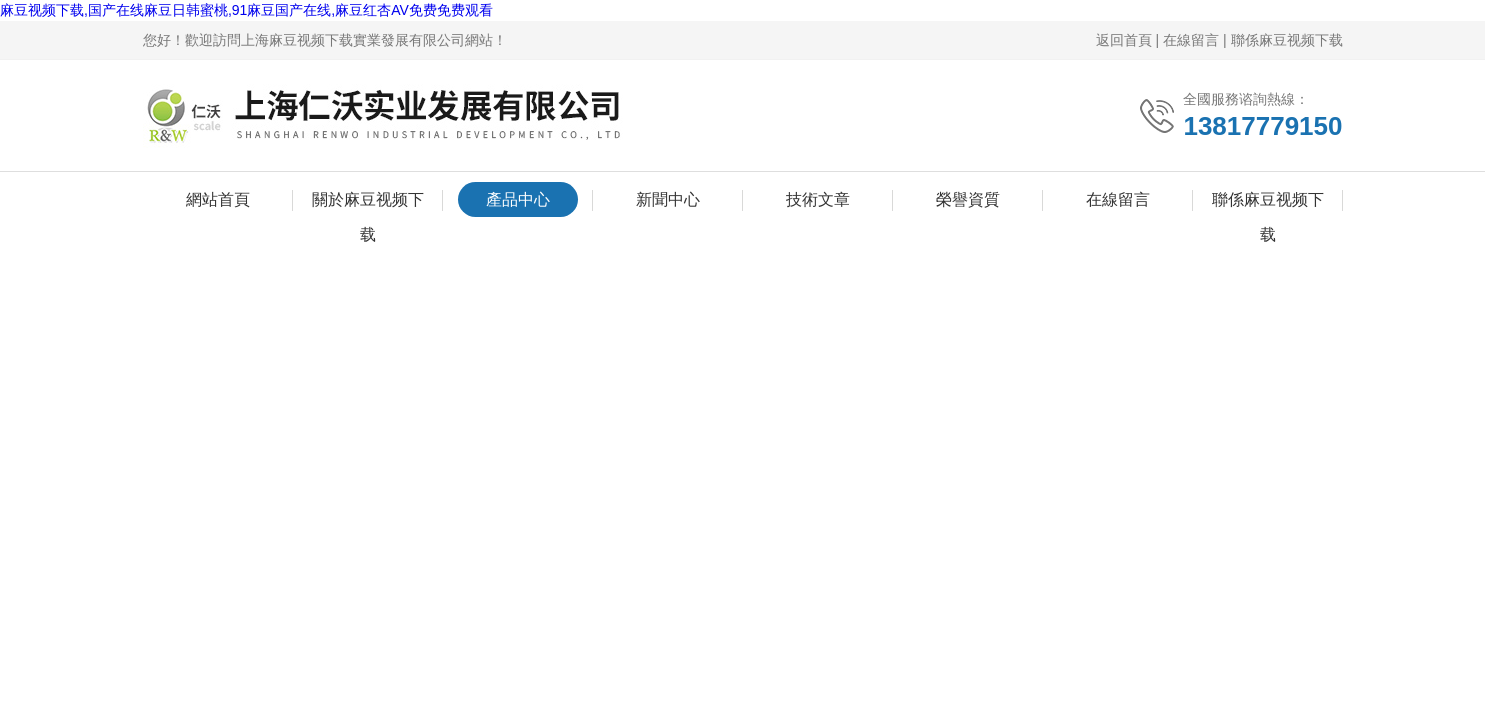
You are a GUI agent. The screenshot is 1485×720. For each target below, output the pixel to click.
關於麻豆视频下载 (368, 204)
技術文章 (818, 199)
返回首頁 (1124, 40)
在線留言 (1191, 40)
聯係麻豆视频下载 (1287, 40)
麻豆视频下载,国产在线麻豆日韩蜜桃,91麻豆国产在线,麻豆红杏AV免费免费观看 (246, 10)
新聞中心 (668, 199)
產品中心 (518, 199)
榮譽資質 (968, 199)
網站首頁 (218, 199)
